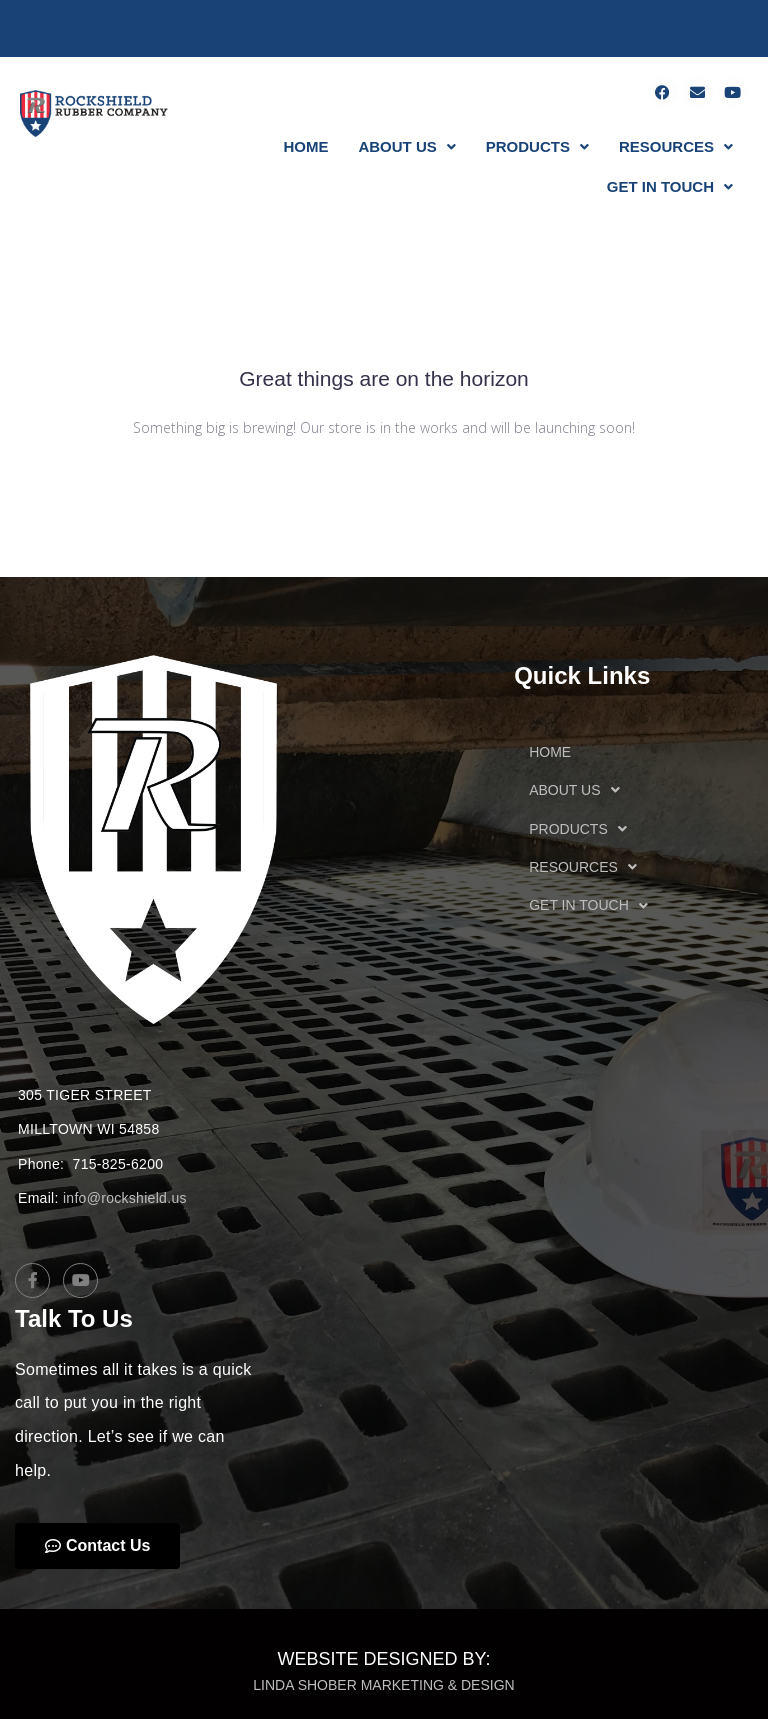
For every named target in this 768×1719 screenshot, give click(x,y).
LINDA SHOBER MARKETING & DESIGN (383, 1685)
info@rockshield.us (125, 1198)
